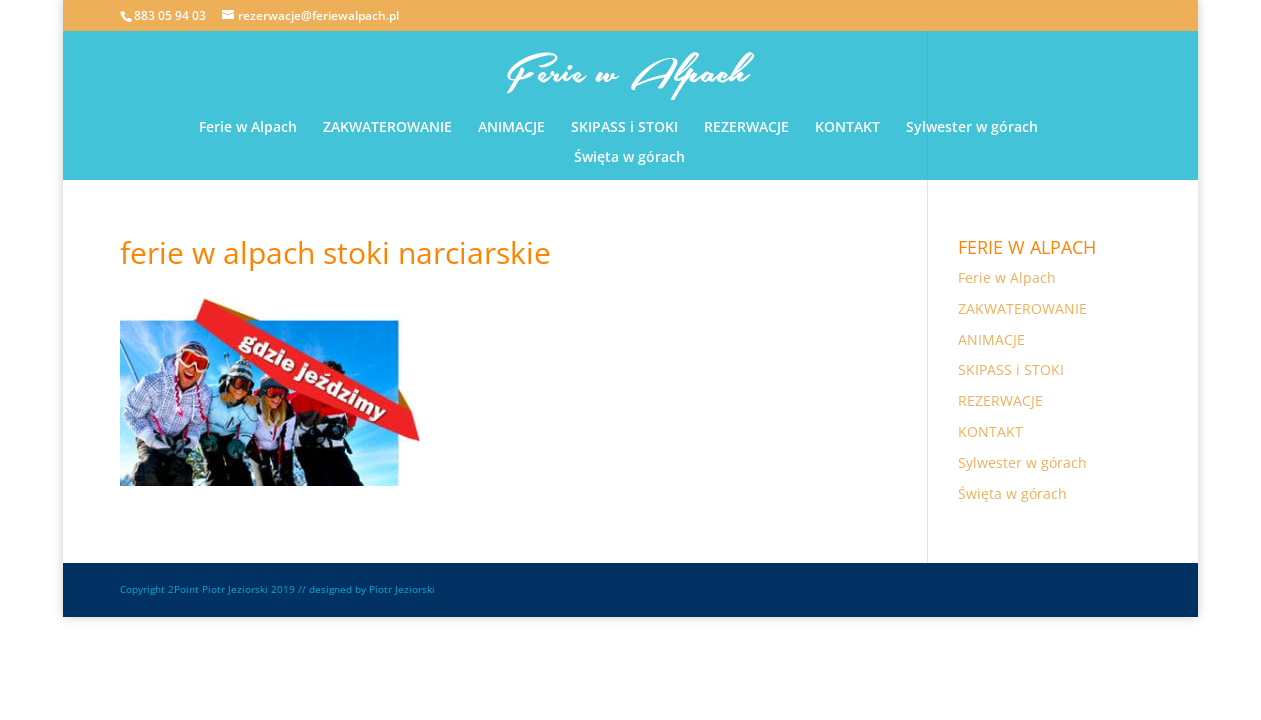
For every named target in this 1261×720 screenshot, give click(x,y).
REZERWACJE (746, 128)
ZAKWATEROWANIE (387, 128)
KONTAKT (847, 128)
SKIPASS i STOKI (624, 128)
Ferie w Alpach (248, 128)
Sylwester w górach (972, 128)
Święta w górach (629, 158)
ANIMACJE (511, 128)
